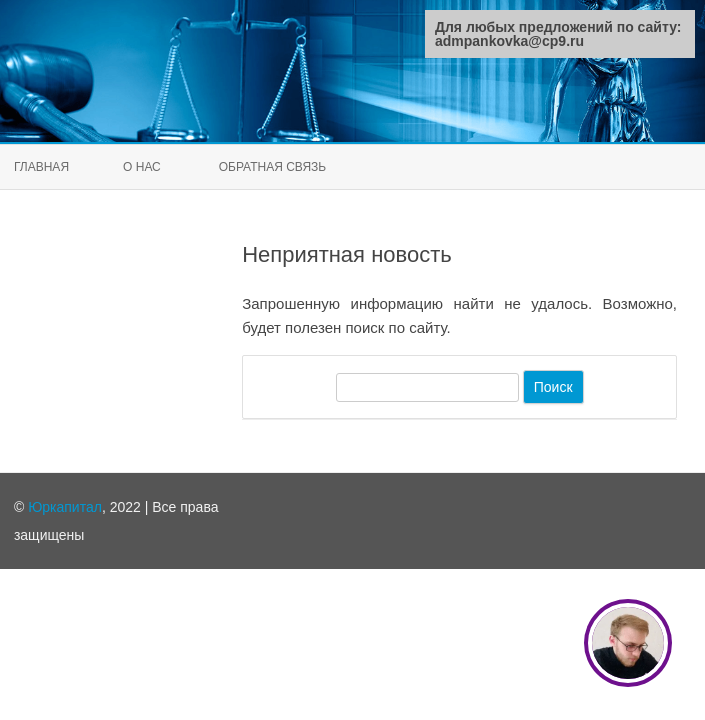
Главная (41, 167)
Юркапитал (65, 507)
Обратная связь (273, 167)
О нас (142, 167)
